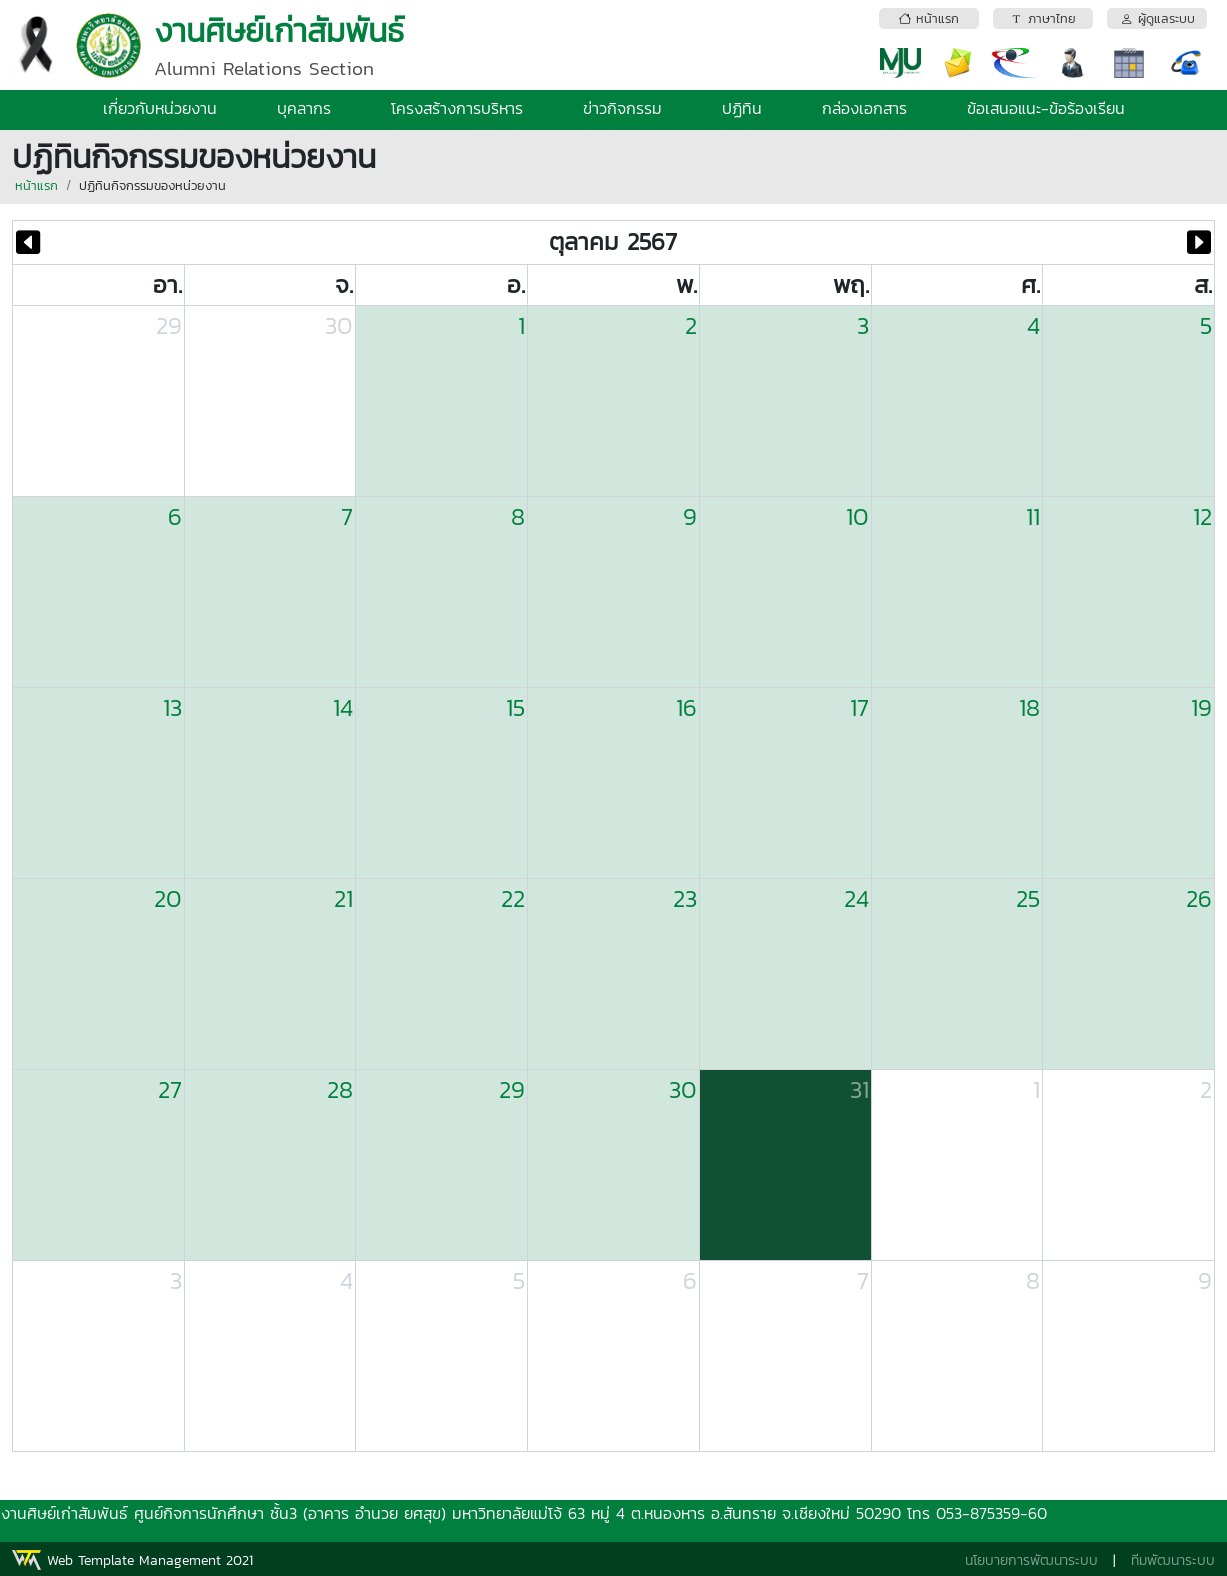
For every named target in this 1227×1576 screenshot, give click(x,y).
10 (857, 516)
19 (1201, 707)
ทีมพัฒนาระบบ (1173, 1560)
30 (339, 325)
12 (1202, 516)
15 (515, 707)
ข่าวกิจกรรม (622, 108)
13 (172, 707)
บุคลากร (304, 108)
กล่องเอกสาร (864, 108)
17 (859, 707)
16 (686, 707)
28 (340, 1089)
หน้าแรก (36, 185)
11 (1033, 516)
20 (168, 898)
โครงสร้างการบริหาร (457, 108)
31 (859, 1089)
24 (856, 898)
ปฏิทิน (742, 108)
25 (1028, 898)
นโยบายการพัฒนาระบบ (1031, 1560)
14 (343, 707)
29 (169, 325)
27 (170, 1089)
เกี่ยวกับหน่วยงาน (160, 108)
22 (513, 898)
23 (685, 898)
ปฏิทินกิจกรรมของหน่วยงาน (152, 185)
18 (1029, 707)
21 (343, 898)
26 (1199, 898)
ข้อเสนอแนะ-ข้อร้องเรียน (1046, 108)
